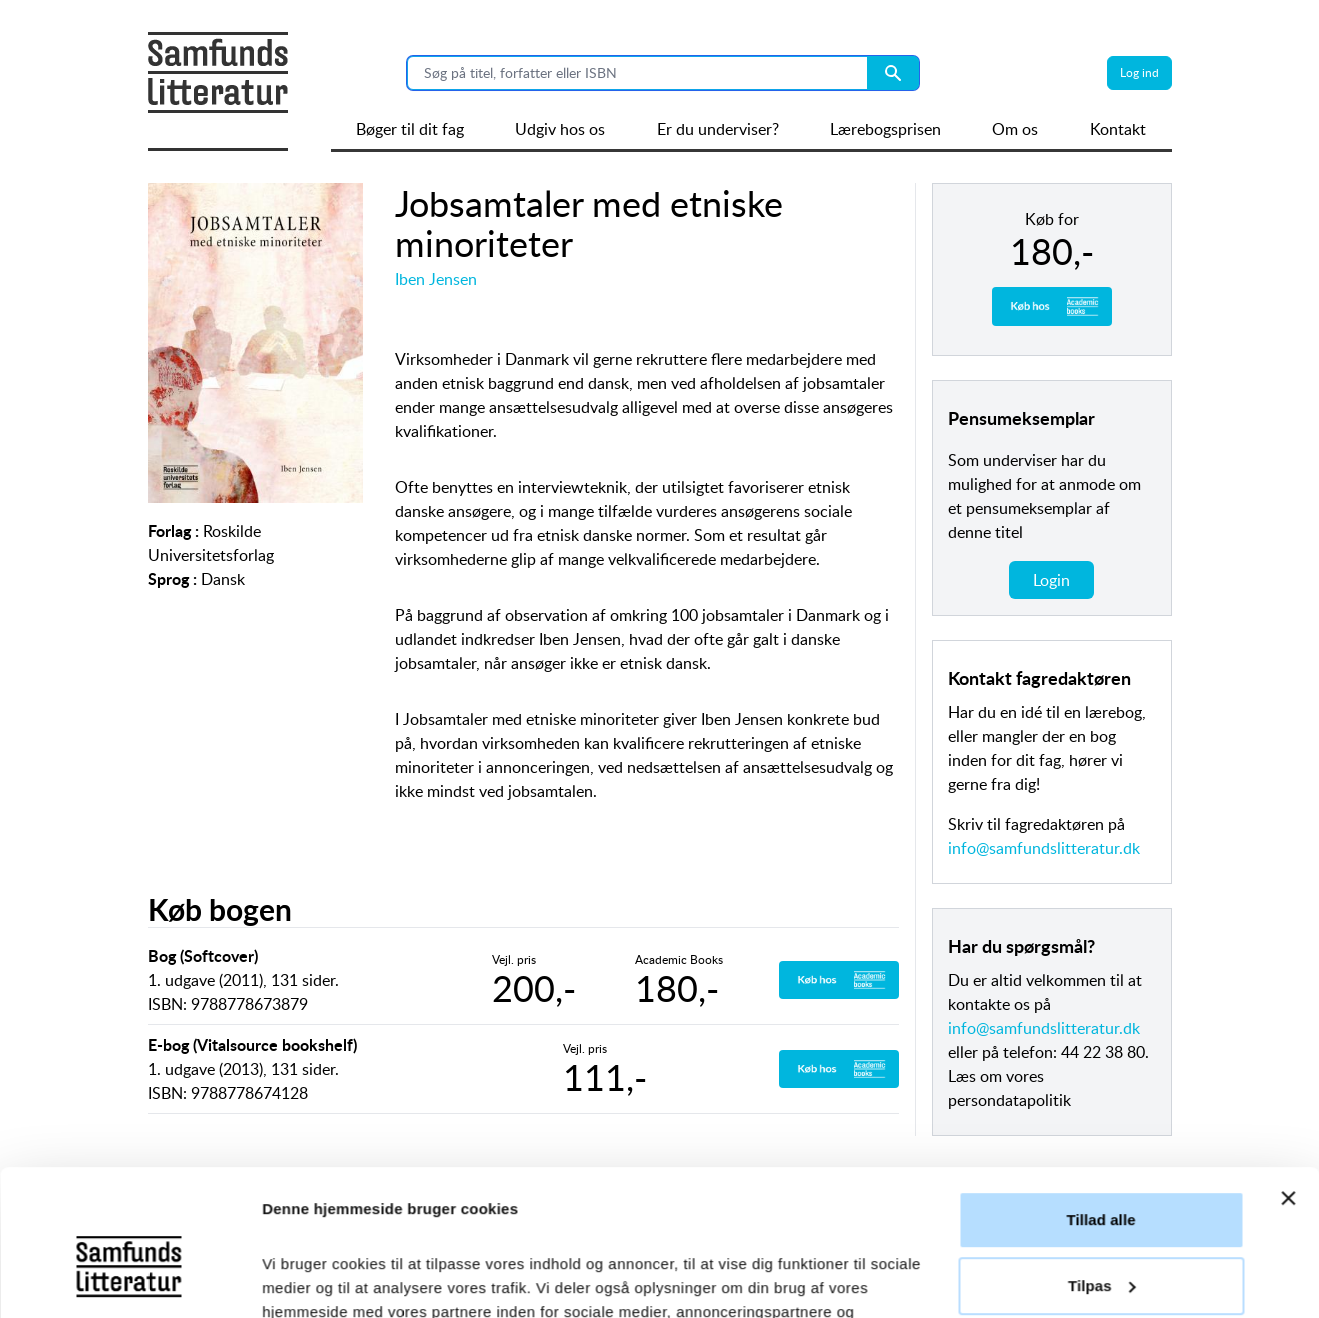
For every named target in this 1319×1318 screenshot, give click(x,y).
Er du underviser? (718, 129)
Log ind (1139, 72)
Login (1051, 580)
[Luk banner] (1288, 1062)
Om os (1015, 129)
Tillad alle (1100, 1083)
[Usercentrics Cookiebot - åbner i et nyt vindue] (129, 1279)
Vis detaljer (302, 1278)
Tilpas (1102, 1148)
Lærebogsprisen (885, 129)
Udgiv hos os (560, 129)
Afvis (1100, 1214)
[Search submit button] (893, 73)
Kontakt (1118, 129)
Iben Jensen (436, 279)
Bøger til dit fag (410, 129)
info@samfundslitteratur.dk (1044, 848)
